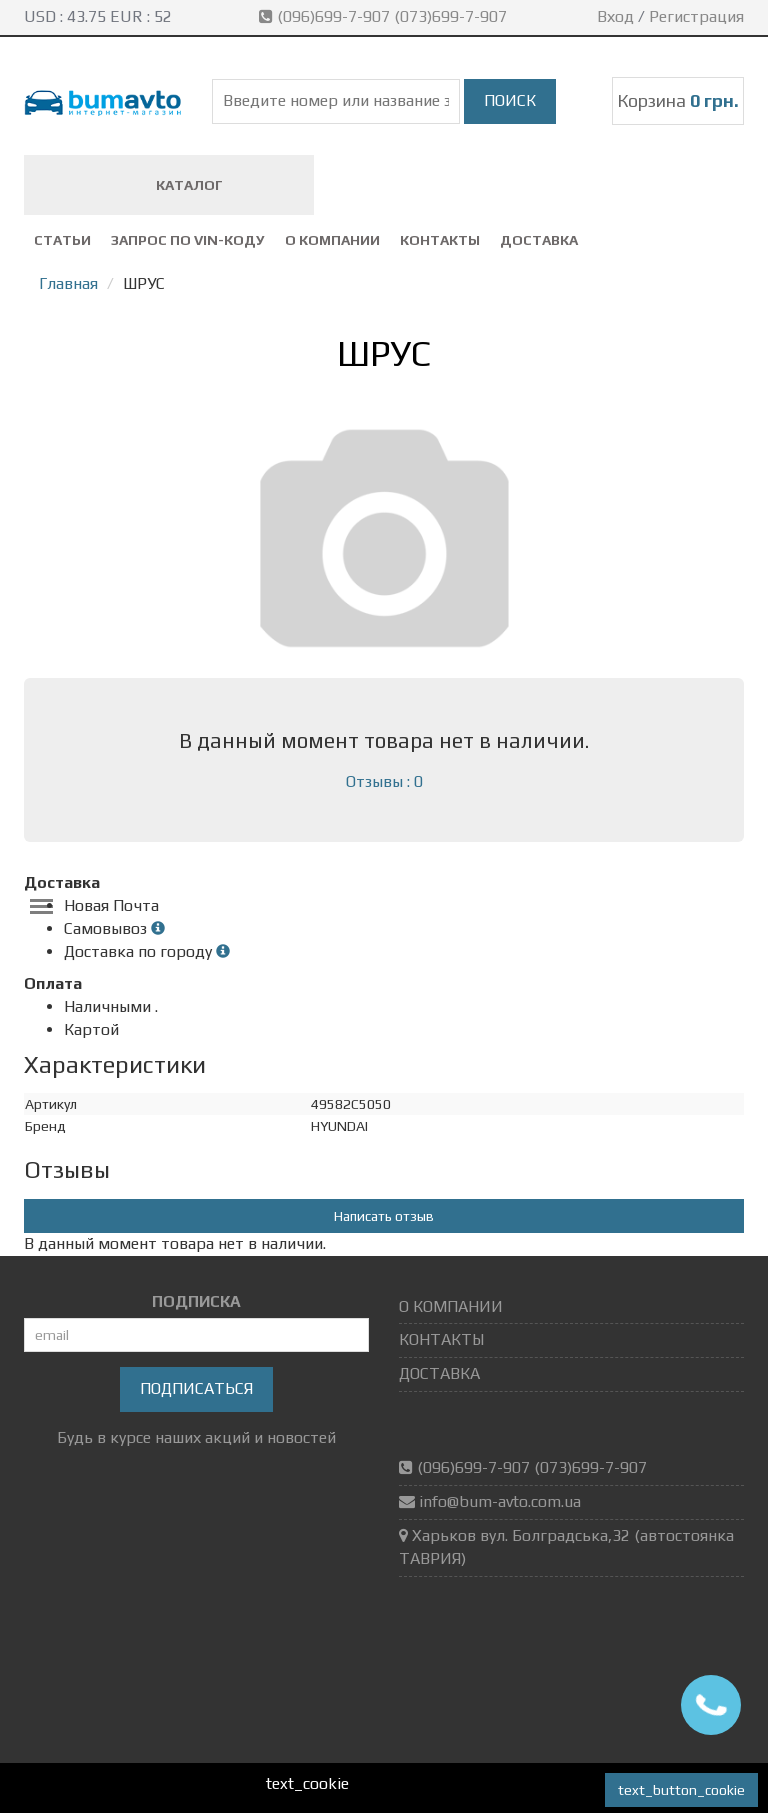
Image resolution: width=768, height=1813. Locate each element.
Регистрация (696, 16)
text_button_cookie (681, 1790)
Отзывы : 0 (384, 781)
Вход (615, 16)
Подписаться (196, 1388)
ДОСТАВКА (539, 240)
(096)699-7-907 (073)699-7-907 (385, 16)
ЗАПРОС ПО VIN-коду (188, 240)
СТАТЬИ (62, 240)
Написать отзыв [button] (384, 1216)
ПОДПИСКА (196, 1301)
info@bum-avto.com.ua (500, 1501)
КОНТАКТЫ (440, 240)
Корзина (678, 100)
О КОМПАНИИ (332, 240)
